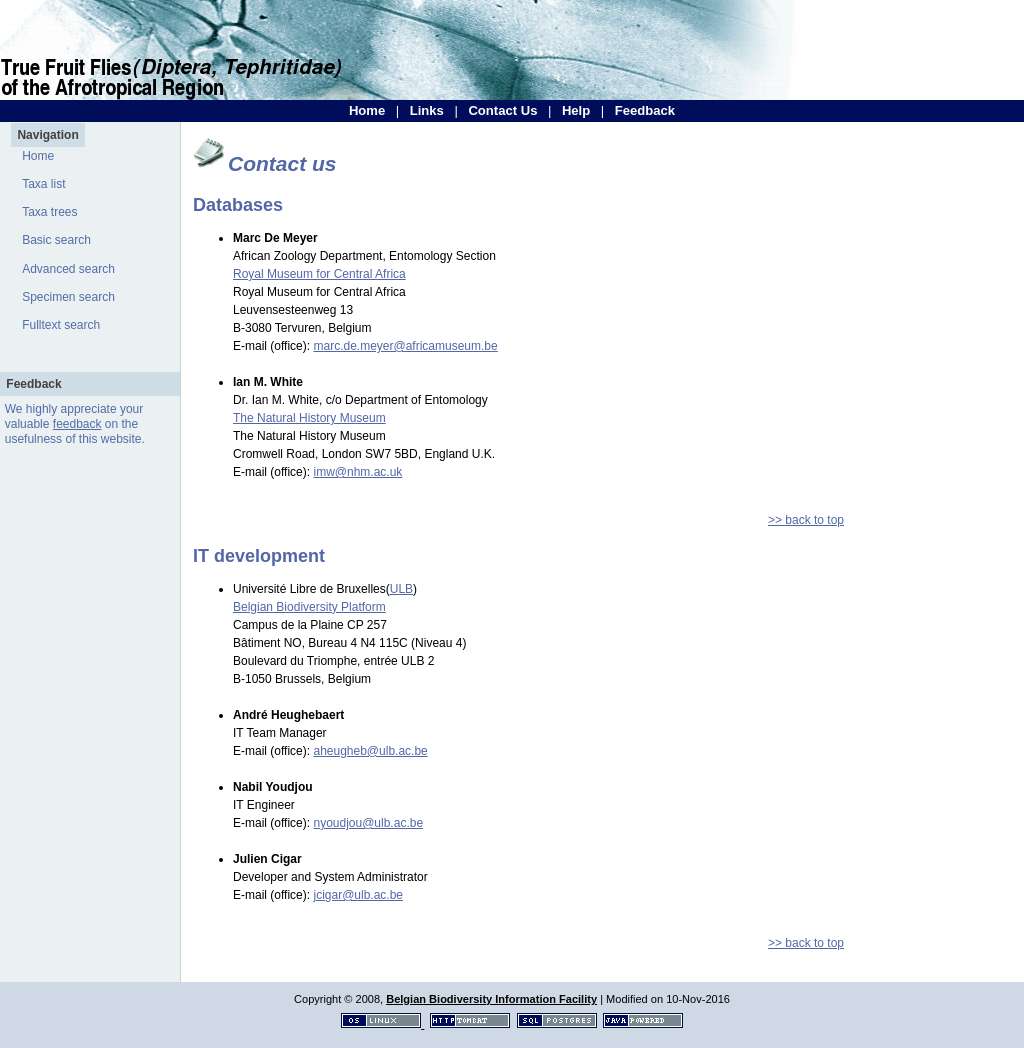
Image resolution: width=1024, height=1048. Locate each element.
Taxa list (43, 184)
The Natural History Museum (309, 418)
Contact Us (502, 110)
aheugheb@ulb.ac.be (370, 751)
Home (367, 110)
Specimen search (68, 297)
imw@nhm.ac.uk (357, 472)
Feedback (645, 110)
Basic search (56, 240)
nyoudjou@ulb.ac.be (368, 823)
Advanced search (68, 269)
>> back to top (806, 520)
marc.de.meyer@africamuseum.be (405, 346)
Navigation (47, 135)
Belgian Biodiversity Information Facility (491, 999)
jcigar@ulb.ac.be (358, 895)
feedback (77, 424)
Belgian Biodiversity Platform (309, 607)
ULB (401, 589)
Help (576, 110)
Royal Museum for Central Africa (319, 274)
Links (427, 110)
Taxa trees (49, 212)
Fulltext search (61, 325)
